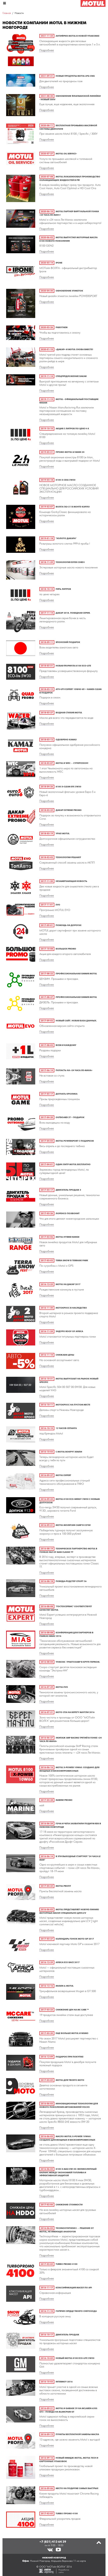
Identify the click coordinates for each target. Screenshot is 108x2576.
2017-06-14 (47, 1070)
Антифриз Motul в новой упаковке (77, 36)
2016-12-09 (47, 2056)
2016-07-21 (47, 1712)
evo (58, 904)
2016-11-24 (47, 1331)
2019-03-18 (47, 480)
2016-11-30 (47, 1308)
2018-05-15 (47, 689)
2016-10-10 (47, 1428)
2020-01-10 (47, 349)
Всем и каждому (66, 1045)
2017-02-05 (47, 2264)
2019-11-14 (47, 376)
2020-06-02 (47, 237)
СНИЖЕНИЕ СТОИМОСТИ (69, 2204)
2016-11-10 (47, 1355)
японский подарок (68, 642)
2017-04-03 (47, 1141)
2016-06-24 (47, 1823)
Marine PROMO (64, 1800)
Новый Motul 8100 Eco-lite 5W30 (75, 2358)
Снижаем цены (65, 1355)
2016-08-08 (47, 1606)
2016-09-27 (47, 1475)
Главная (6, 13)
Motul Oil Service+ (66, 153)
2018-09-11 (47, 642)
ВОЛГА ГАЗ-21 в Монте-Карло (73, 506)
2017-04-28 (47, 1800)
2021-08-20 (47, 96)
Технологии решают (68, 857)
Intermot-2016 (64, 2381)
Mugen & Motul (64, 1986)
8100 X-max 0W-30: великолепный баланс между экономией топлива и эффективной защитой (68, 2172)
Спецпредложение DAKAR (71, 376)
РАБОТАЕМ (61, 327)
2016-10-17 (47, 2334)
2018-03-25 (47, 810)
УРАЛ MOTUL (62, 833)
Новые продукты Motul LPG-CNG (75, 76)
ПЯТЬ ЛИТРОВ (63, 589)
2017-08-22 (47, 973)
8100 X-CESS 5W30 (65, 480)
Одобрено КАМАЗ (66, 739)
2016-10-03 (47, 1451)
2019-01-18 (47, 538)
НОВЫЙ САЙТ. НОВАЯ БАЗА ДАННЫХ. (76, 1020)
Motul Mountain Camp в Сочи (73, 1525)
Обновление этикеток (69, 290)
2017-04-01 (47, 1164)
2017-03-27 (47, 1939)
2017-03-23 (47, 2009)
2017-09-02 (47, 1020)
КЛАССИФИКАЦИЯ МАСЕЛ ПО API (74, 2287)
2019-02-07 (47, 506)
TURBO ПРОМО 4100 (67, 2513)
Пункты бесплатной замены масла (77, 2434)
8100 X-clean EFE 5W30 (68, 786)
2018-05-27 (47, 712)
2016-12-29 (47, 1962)
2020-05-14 (47, 263)
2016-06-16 (47, 1767)
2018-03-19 (47, 833)
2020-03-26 (47, 327)
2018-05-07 (47, 763)
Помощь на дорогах (68, 925)
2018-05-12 (47, 739)
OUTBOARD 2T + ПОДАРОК (70, 1117)
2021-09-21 (47, 76)
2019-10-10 (47, 428)
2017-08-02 (47, 1045)
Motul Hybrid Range (67, 1237)
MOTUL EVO (62, 1687)
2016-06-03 (47, 1909)
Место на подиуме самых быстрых (77, 2488)
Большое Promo (66, 948)
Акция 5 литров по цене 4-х (72, 428)
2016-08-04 (47, 1662)
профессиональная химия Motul (76, 973)
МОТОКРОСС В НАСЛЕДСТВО (71, 1308)
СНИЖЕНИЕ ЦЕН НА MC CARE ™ (72, 2009)
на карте (81, 2561)
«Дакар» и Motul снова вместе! (74, 349)
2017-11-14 (47, 613)
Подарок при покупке (69, 2056)
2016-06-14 (47, 1856)
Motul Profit (63, 1886)
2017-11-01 (47, 904)
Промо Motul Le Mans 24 (70, 452)
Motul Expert (63, 1475)
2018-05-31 (47, 665)
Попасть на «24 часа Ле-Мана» (74, 1070)
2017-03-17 (47, 1190)
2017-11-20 (47, 881)
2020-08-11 (47, 125)
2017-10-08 (47, 948)
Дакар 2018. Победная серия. (73, 613)
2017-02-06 (47, 1237)
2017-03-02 (47, 1260)
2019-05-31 (47, 452)
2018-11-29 (47, 562)
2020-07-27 (47, 153)
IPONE (59, 263)
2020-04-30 (47, 290)
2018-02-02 (47, 857)
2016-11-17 (47, 2287)
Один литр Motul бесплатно (73, 1164)
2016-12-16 (47, 1986)
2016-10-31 (47, 1378)
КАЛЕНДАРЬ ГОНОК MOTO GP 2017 (75, 1939)
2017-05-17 (47, 1094)
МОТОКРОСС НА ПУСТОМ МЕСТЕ (73, 1404)
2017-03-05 (47, 2080)
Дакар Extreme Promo (69, 810)
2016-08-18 (47, 1581)
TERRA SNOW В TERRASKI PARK (72, 1260)
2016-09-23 (47, 1499)
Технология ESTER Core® (70, 562)
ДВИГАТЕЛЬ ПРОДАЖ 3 (68, 1190)
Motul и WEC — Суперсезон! (72, 763)
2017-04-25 (47, 1886)
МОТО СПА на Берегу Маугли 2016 (75, 1712)
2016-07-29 (47, 1687)
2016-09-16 (47, 2458)
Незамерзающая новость (71, 881)
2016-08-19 (47, 1548)
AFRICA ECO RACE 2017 (68, 1962)
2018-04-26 (47, 786)
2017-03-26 (47, 1213)
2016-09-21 (47, 1525)
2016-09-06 (47, 2488)
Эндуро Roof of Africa (69, 1331)
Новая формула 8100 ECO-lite (73, 665)
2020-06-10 (47, 211)
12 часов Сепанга (66, 1428)
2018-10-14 (47, 589)
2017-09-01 (47, 925)
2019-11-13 (47, 399)
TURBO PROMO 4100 (66, 2264)
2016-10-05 (47, 2358)
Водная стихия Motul (69, 712)
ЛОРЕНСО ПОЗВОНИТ (68, 1213)
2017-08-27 (47, 997)
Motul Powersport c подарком (75, 1141)
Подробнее (46, 50)
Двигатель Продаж (67, 2334)
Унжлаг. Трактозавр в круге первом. (78, 1662)
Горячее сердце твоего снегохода (76, 2311)
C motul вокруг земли (69, 1451)
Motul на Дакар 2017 (68, 1284)
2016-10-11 (47, 1404)
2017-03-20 (47, 2033)
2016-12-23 (47, 1284)
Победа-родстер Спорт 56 (71, 1581)
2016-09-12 (47, 2434)
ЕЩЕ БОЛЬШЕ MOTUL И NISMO (72, 2033)
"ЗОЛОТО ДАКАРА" (66, 538)
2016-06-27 (47, 1737)
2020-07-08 (47, 176)
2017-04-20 (47, 1117)
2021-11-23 (47, 36)
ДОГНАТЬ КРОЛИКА (66, 1094)
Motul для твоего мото (70, 2080)
